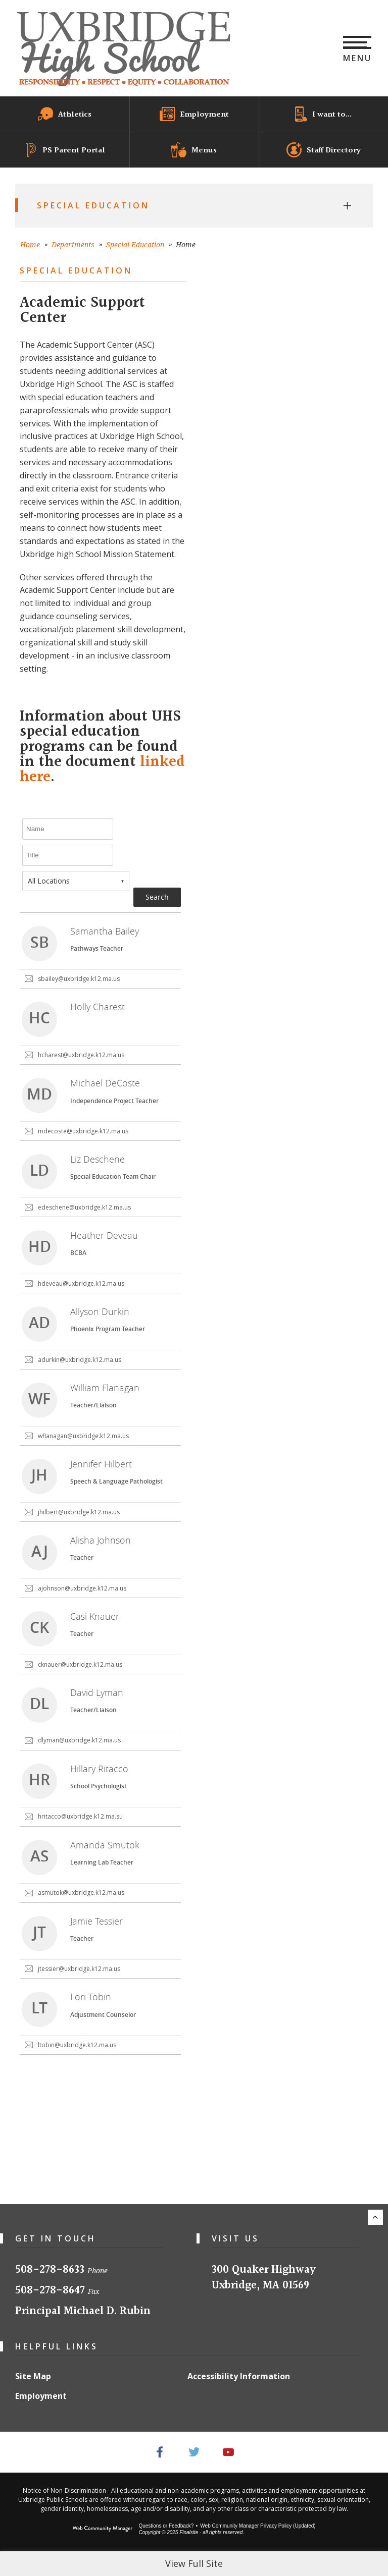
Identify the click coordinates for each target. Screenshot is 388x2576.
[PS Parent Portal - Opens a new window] (64, 150)
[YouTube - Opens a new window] (229, 2452)
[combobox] (75, 881)
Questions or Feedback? (165, 2526)
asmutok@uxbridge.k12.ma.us (81, 1892)
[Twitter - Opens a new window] (194, 2452)
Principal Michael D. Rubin (83, 2311)
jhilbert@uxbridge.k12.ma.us (79, 1512)
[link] (100, 951)
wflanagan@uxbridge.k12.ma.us (83, 1436)
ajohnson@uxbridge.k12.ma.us (82, 1588)
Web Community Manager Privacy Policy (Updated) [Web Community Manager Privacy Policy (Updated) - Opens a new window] (257, 2526)
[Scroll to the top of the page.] (375, 2217)
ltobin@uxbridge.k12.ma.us (77, 2045)
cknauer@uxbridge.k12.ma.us (80, 1664)
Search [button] (157, 897)
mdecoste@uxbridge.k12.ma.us (83, 1131)
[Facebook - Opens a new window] (159, 2452)
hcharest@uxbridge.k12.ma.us (81, 1055)
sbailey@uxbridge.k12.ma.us (79, 978)
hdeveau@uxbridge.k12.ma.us (81, 1283)
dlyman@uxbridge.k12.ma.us (79, 1740)
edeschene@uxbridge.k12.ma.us (84, 1207)
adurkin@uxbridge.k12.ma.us (79, 1359)
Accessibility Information (238, 2376)
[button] (358, 48)
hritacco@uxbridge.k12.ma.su (80, 1816)
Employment (41, 2395)
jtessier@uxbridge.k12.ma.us (79, 1968)
